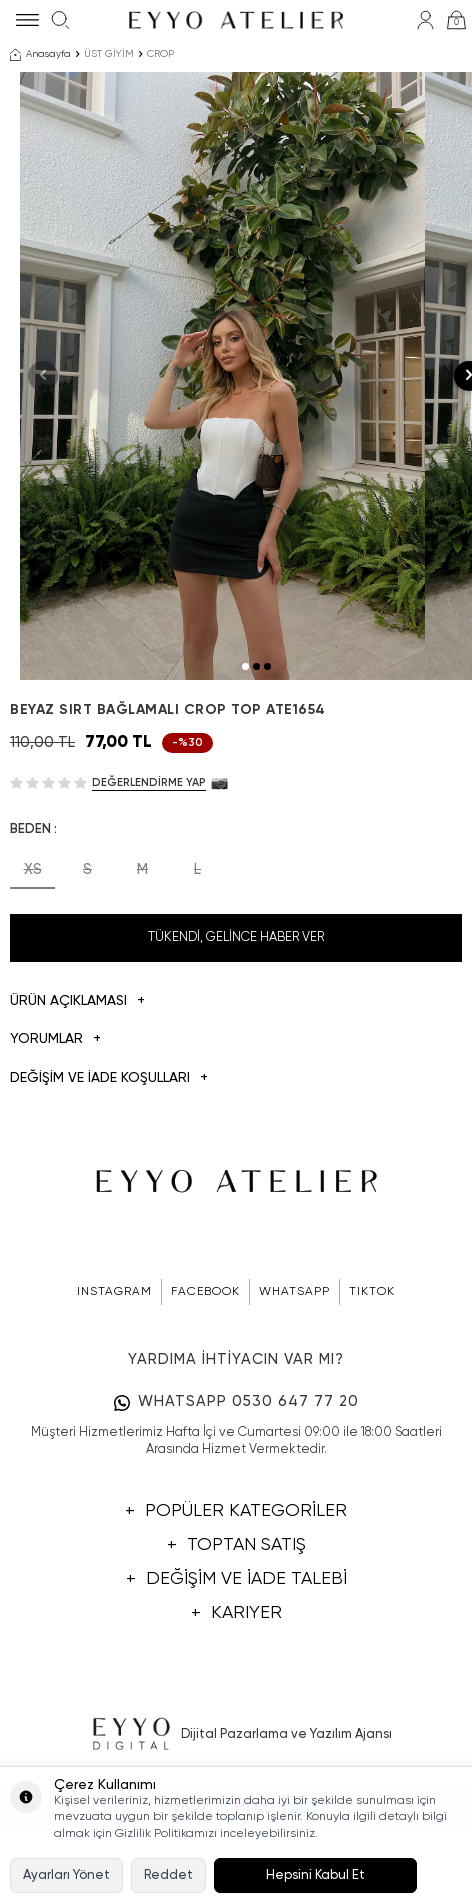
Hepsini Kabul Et (315, 1875)
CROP (160, 54)
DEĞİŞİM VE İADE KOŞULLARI (109, 1179)
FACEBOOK (205, 1393)
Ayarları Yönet (66, 1875)
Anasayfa (40, 55)
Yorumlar (55, 1140)
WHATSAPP (294, 1393)
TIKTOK (372, 1393)
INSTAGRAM (114, 1393)
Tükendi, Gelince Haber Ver (236, 1037)
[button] (245, 766)
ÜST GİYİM (109, 54)
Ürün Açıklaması (77, 1101)
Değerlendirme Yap (149, 882)
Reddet (168, 1875)
